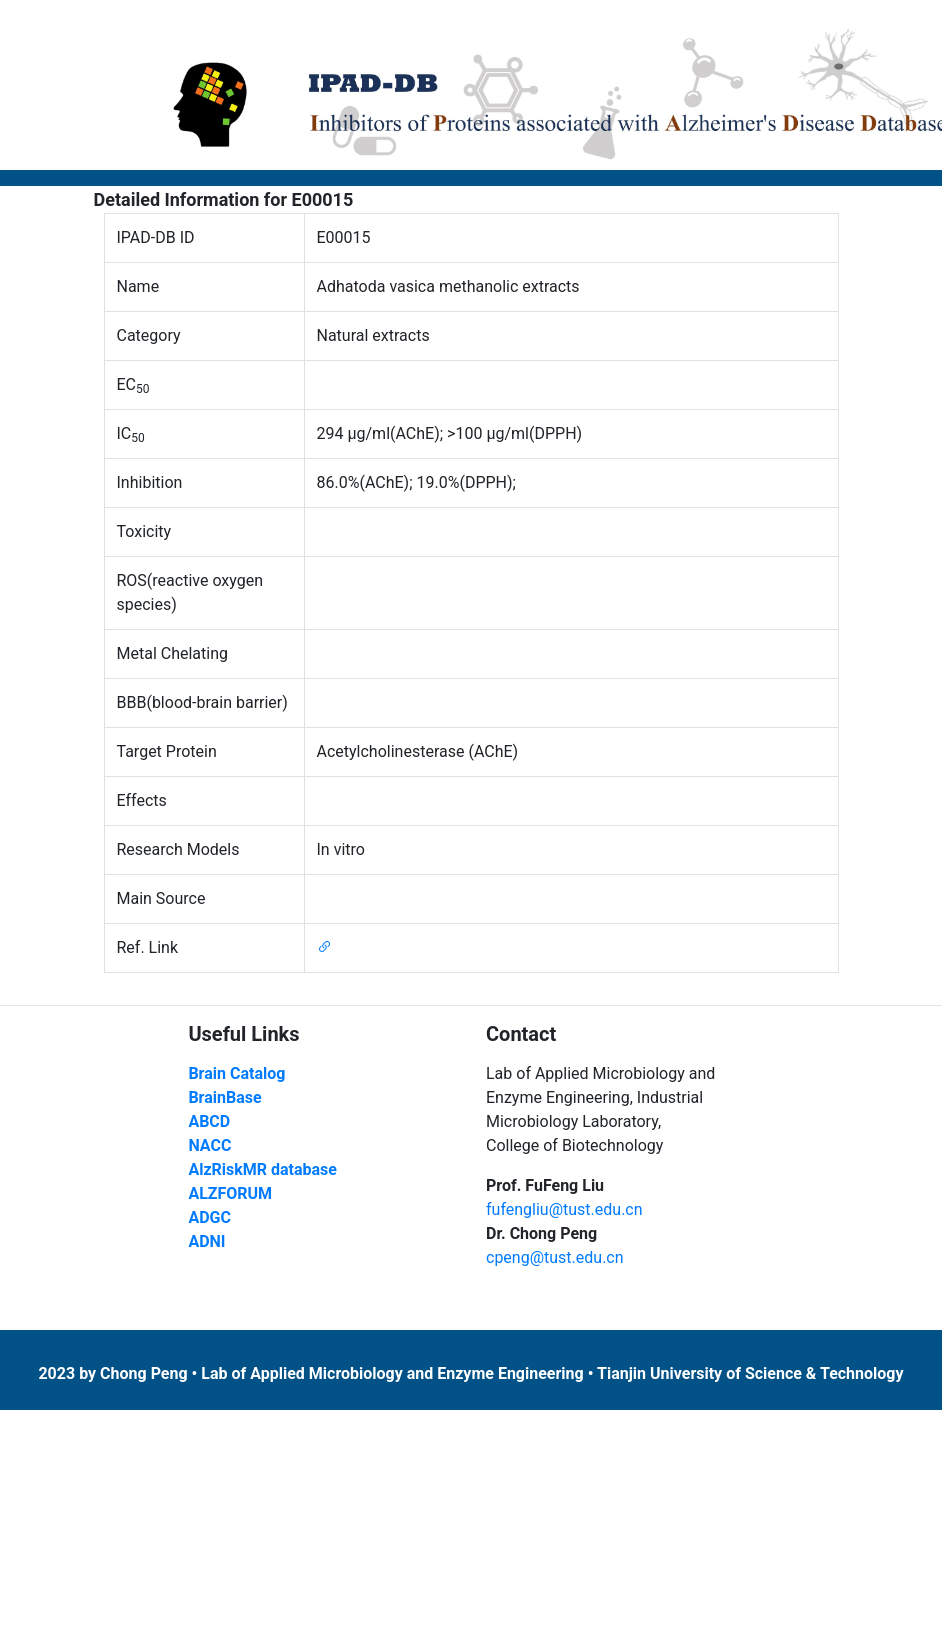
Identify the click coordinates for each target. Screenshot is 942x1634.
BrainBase (224, 1097)
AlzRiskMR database (262, 1169)
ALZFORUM (230, 1193)
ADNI (206, 1241)
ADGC (209, 1217)
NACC (209, 1145)
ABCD (209, 1121)
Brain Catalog (236, 1073)
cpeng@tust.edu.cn (555, 1257)
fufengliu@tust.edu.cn (564, 1209)
